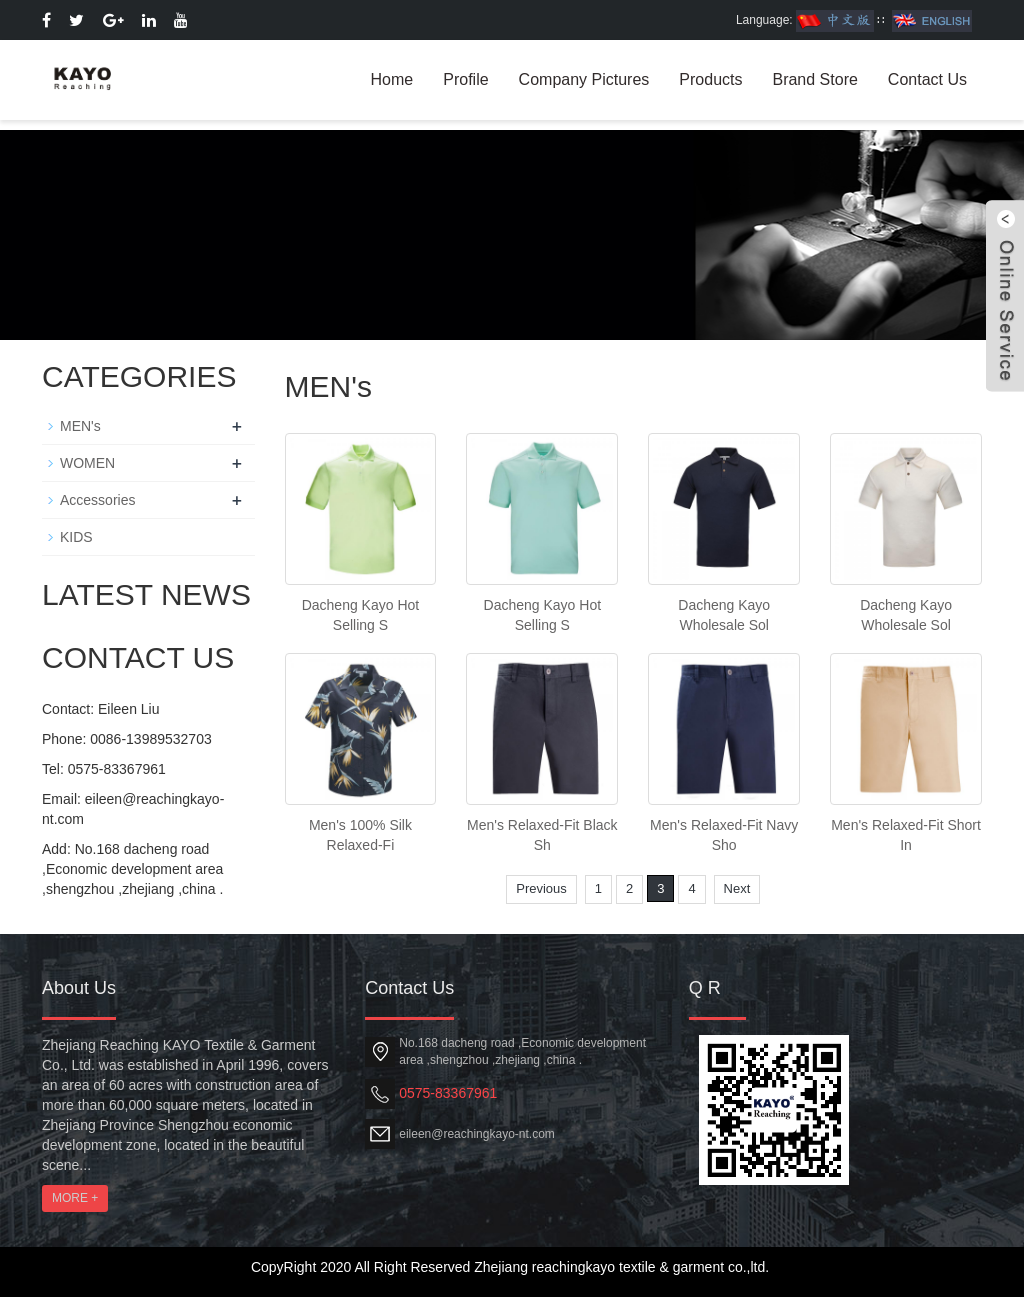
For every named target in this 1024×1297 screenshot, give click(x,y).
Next (737, 888)
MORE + (75, 1198)
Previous (541, 888)
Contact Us (927, 79)
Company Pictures (584, 79)
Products (710, 79)
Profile (465, 79)
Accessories (97, 500)
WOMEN (87, 463)
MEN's (80, 426)
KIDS (76, 537)
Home (392, 79)
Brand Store (814, 79)
